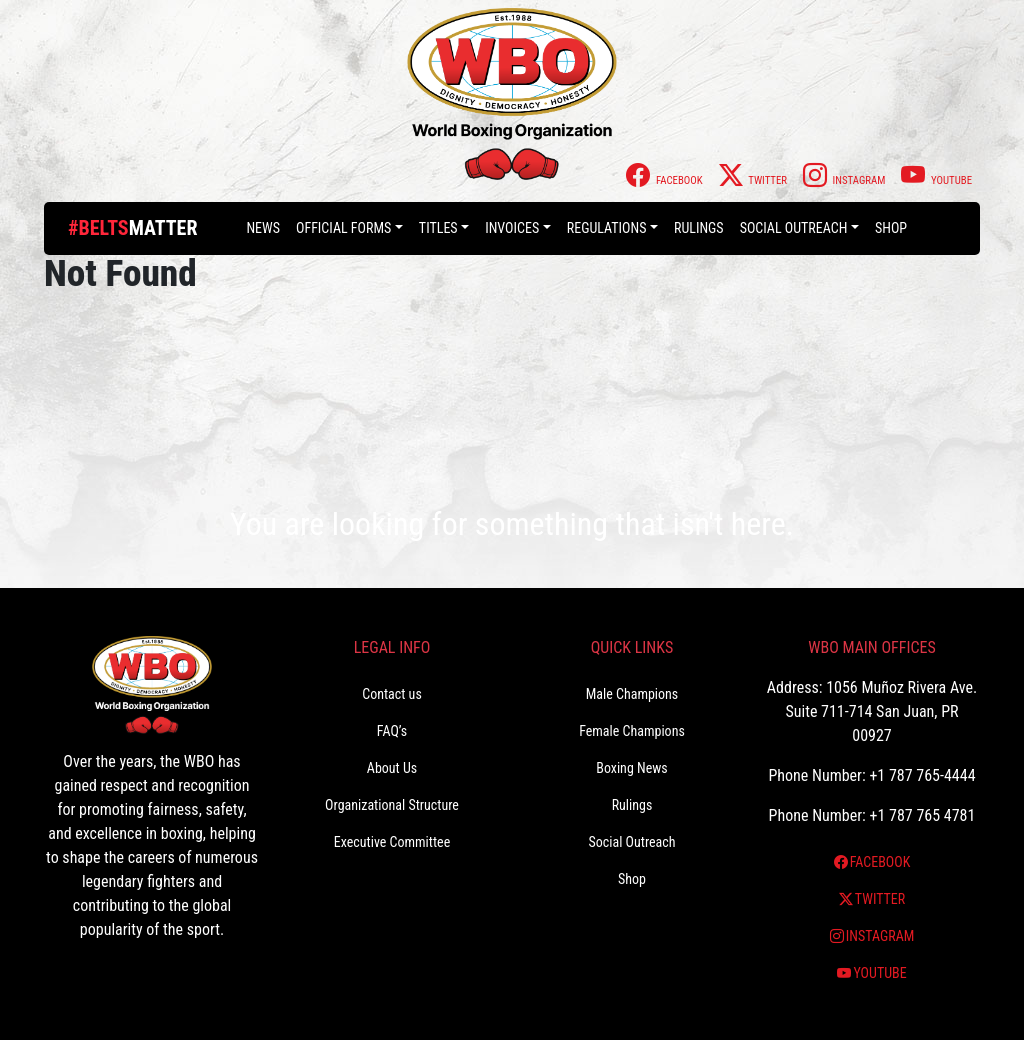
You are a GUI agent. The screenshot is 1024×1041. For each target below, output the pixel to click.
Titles (438, 228)
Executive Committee (392, 842)
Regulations (607, 228)
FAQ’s (392, 731)
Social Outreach (794, 228)
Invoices (512, 228)
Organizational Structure (392, 805)
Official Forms (343, 228)
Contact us (392, 694)
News (263, 228)
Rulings (699, 228)
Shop (891, 228)
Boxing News (632, 768)
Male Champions (632, 694)
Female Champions (632, 731)
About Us (392, 768)
